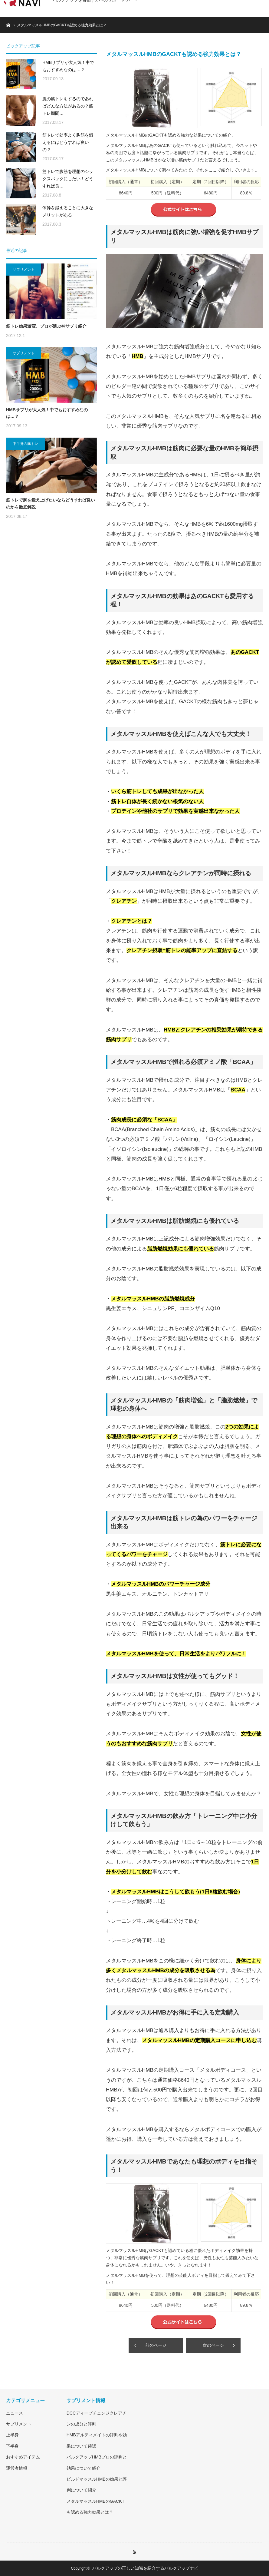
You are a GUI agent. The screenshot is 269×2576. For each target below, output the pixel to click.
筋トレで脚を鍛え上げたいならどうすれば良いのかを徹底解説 (50, 503)
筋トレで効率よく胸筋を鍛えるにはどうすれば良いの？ (67, 142)
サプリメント (23, 269)
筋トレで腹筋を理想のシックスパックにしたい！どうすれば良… (67, 178)
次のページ (213, 2345)
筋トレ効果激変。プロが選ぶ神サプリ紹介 (46, 326)
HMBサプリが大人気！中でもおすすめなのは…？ (68, 66)
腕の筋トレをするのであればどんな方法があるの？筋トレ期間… (67, 106)
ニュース (14, 2413)
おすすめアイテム (23, 2457)
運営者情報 (16, 2468)
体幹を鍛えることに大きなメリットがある (67, 211)
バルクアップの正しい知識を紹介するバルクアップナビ (145, 2568)
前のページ (155, 2345)
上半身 (12, 2434)
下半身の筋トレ (25, 444)
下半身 (12, 2446)
